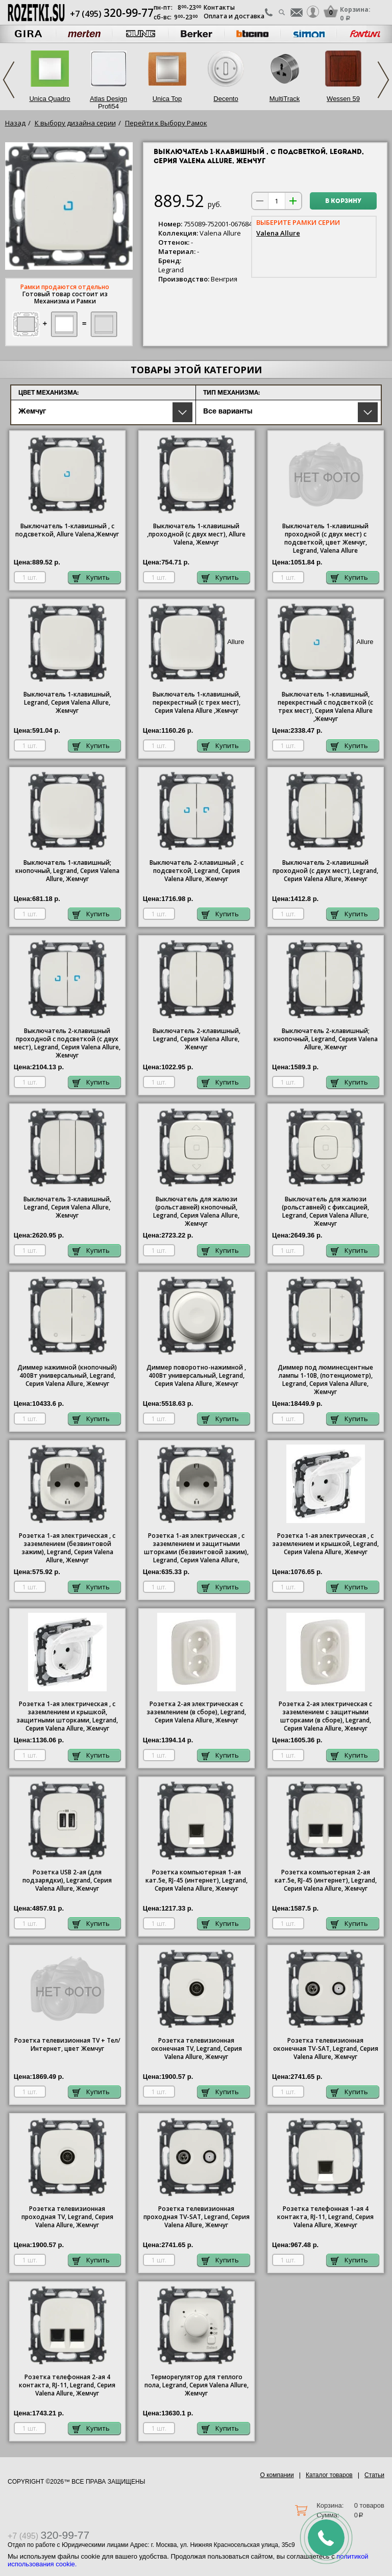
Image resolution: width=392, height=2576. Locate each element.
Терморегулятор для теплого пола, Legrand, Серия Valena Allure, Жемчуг (196, 2385)
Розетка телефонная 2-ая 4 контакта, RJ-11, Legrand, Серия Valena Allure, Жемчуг (67, 2385)
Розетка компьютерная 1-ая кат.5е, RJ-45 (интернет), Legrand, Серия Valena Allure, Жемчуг (196, 1880)
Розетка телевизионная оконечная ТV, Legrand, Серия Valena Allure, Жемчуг (196, 2049)
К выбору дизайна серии (75, 122)
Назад (15, 122)
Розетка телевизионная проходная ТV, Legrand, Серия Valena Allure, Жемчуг (67, 2217)
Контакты (219, 7)
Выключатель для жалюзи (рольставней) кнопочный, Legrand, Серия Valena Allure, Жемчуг (196, 1211)
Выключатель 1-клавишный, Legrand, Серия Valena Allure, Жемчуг (67, 702)
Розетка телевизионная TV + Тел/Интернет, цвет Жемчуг (67, 2045)
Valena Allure (278, 233)
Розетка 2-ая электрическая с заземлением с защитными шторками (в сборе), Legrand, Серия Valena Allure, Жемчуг (325, 1716)
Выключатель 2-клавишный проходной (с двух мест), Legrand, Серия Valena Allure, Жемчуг (325, 871)
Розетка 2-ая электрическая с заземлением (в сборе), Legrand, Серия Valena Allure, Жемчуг (196, 1712)
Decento (225, 98)
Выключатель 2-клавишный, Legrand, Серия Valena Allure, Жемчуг (196, 1039)
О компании (277, 2475)
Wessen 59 (343, 98)
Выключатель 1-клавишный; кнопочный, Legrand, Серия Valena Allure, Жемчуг (67, 871)
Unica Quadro (49, 98)
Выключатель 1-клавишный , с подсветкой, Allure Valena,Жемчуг (67, 530)
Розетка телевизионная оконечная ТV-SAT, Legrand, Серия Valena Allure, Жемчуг (325, 2049)
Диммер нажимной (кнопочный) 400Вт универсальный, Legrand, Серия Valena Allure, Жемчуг (67, 1375)
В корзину (343, 201)
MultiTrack (285, 98)
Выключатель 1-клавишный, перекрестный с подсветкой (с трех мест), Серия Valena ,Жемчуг (325, 706)
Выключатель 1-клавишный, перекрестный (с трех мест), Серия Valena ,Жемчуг (196, 702)
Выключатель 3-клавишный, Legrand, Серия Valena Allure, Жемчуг (67, 1207)
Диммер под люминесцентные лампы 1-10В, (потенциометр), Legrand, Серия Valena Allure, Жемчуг (325, 1379)
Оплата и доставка (234, 16)
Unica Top (167, 98)
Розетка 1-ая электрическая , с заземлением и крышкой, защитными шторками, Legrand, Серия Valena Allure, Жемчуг (67, 1716)
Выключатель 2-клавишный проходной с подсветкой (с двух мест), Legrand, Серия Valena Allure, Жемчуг (67, 1043)
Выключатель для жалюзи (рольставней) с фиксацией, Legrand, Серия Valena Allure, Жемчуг (325, 1211)
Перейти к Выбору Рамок (166, 122)
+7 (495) (112, 13)
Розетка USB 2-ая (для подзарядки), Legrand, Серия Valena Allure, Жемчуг (67, 1880)
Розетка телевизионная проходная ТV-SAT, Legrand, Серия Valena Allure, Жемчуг (196, 2217)
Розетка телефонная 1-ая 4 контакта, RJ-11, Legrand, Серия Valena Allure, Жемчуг (325, 2217)
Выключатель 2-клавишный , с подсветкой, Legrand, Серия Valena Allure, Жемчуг (196, 871)
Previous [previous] (9, 79)
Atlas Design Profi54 (108, 102)
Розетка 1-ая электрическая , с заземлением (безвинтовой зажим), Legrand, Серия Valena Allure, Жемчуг (67, 1548)
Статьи (374, 2475)
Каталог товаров (329, 2475)
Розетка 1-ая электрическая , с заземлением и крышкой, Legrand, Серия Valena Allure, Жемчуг (325, 1544)
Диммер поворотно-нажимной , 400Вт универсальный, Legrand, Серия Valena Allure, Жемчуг (196, 1375)
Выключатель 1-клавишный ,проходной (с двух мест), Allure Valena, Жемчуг (196, 534)
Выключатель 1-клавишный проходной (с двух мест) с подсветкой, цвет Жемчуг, (325, 538)
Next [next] (383, 79)
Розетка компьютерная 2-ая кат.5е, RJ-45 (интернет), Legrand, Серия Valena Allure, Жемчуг (326, 1880)
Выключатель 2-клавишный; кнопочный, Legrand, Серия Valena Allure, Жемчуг (326, 1039)
